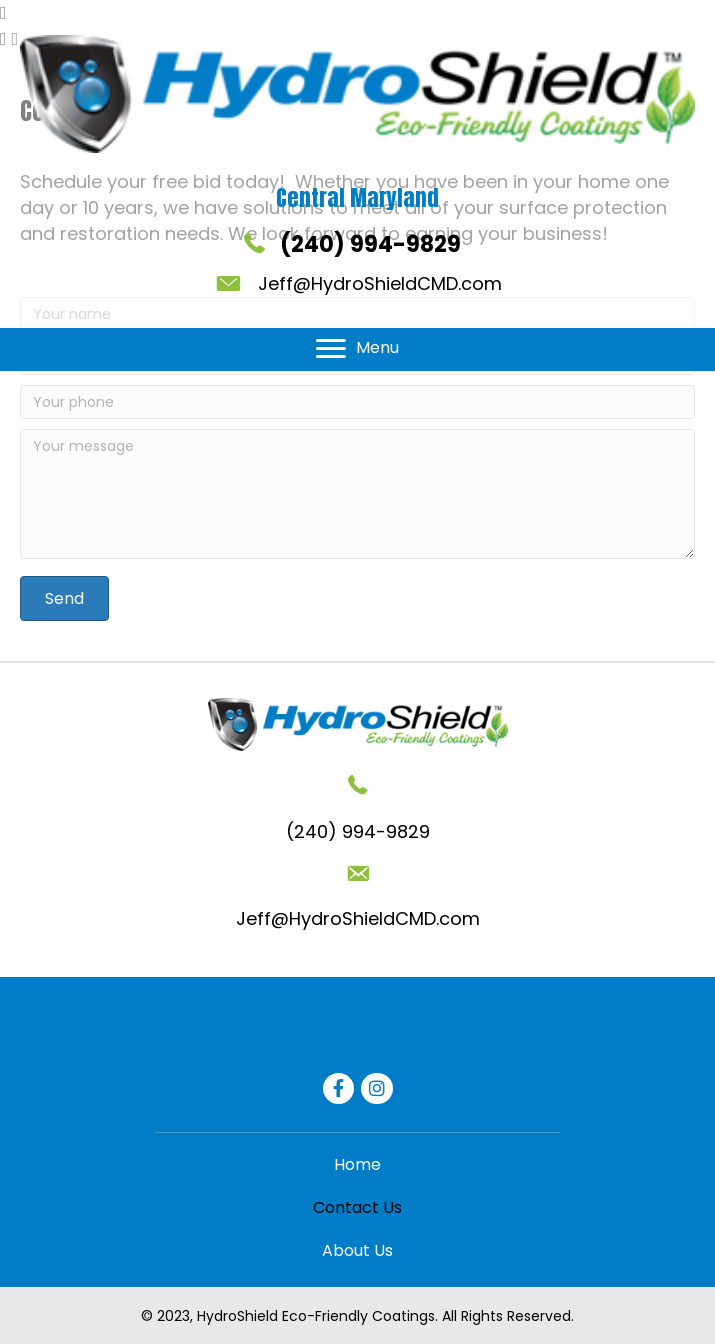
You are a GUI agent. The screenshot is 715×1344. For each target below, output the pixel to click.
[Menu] (357, 349)
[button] (64, 598)
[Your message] (357, 494)
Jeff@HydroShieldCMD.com (380, 283)
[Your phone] (357, 402)
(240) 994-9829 (370, 244)
